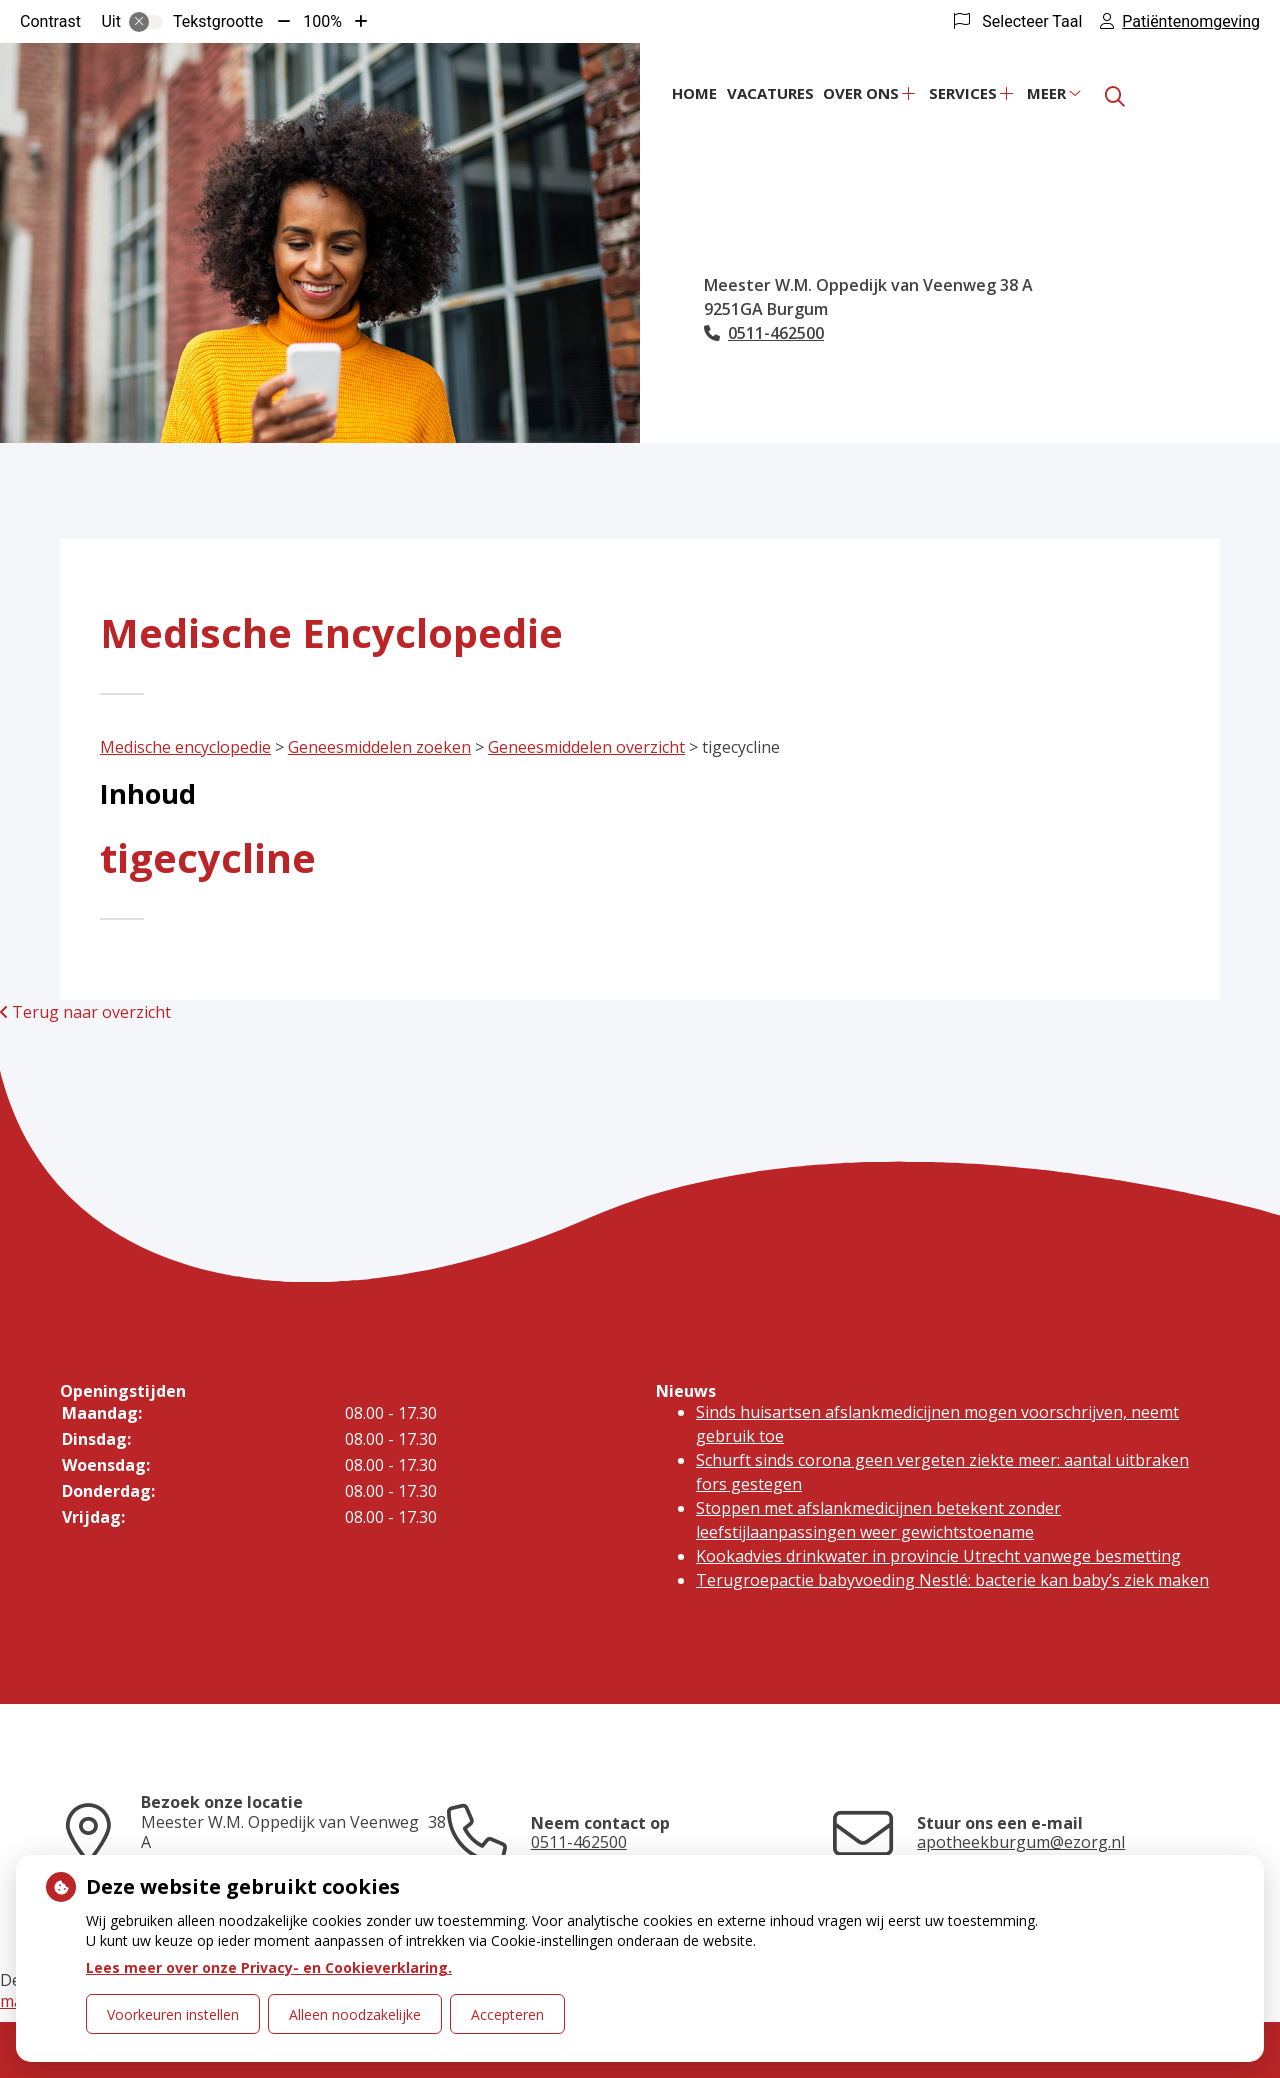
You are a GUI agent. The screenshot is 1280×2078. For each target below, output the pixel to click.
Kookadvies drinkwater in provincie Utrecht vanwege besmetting (938, 1556)
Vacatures (770, 93)
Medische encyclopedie (185, 747)
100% (322, 21)
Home (694, 93)
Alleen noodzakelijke (355, 2014)
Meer (1046, 93)
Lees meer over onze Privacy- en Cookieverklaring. (269, 1967)
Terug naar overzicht (85, 1012)
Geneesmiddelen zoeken (379, 747)
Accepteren (507, 2014)
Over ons (861, 93)
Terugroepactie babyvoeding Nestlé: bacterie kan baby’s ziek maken (952, 1580)
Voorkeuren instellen (173, 2014)
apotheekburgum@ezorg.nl (1021, 1842)
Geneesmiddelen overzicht (586, 747)
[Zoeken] (1115, 97)
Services (963, 93)
